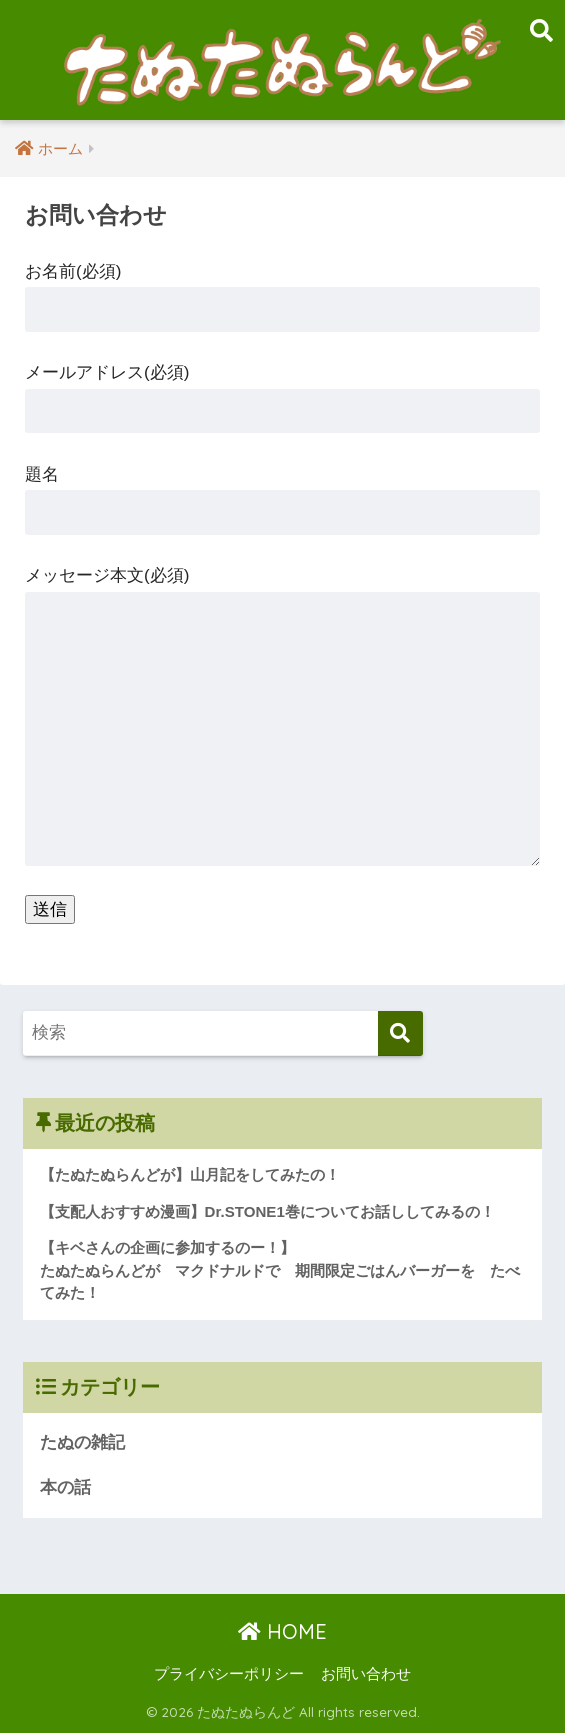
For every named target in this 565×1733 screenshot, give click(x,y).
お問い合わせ (366, 1674)
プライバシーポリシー (229, 1674)
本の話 (65, 1487)
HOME (282, 1631)
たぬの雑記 (82, 1442)
